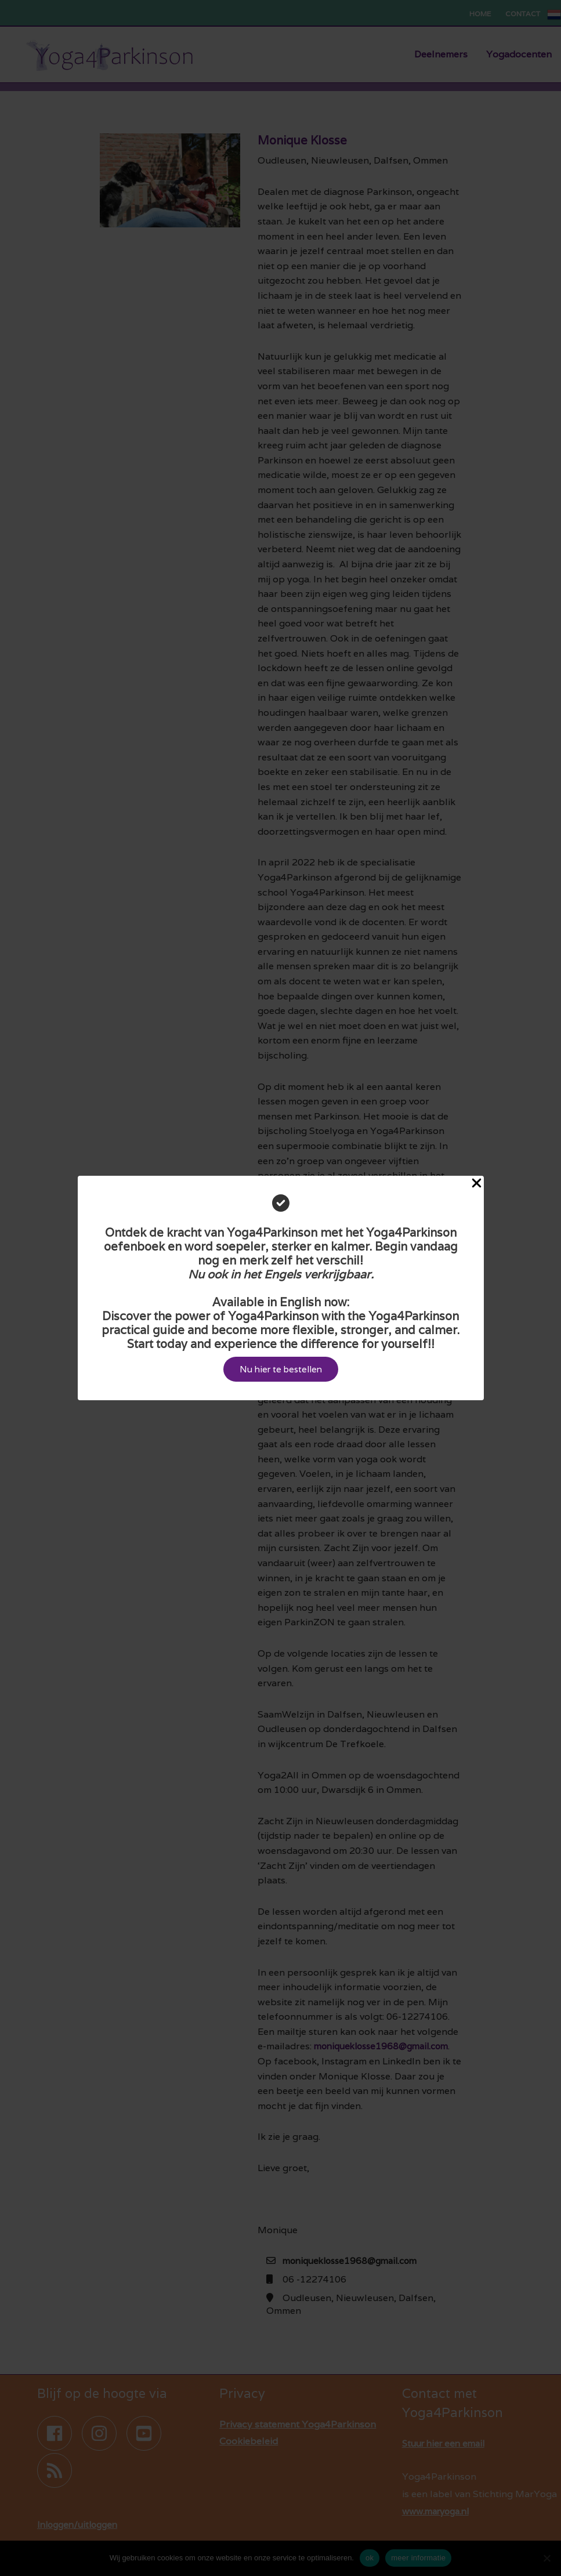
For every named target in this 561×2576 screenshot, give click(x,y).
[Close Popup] (476, 1183)
